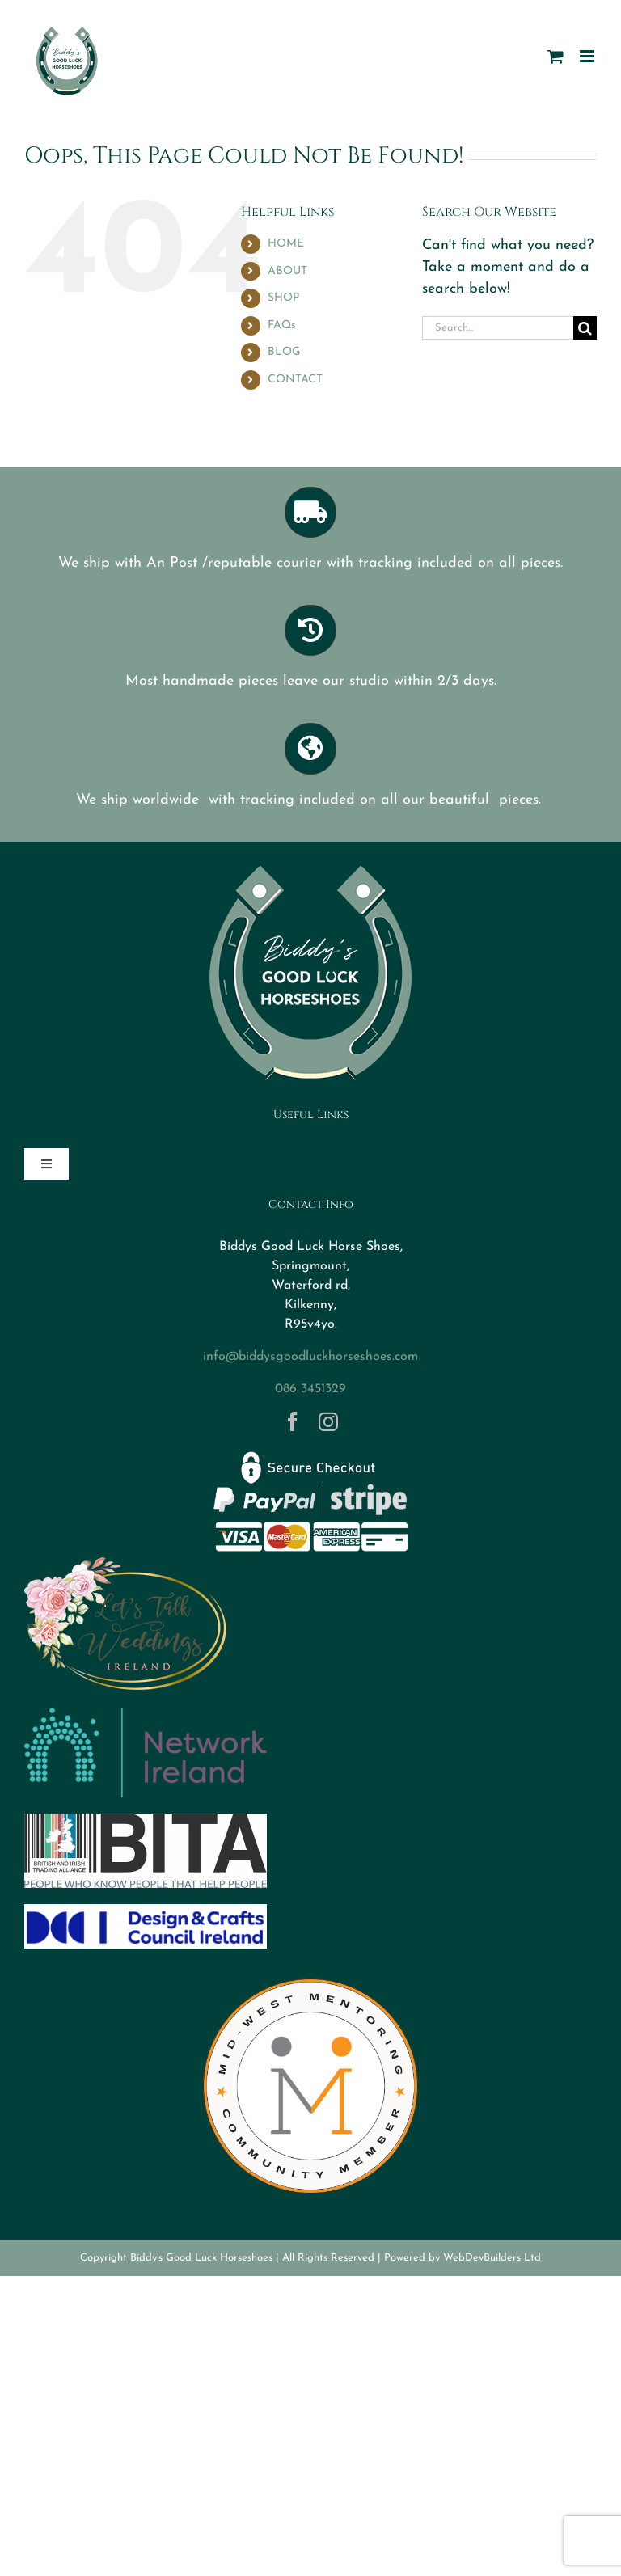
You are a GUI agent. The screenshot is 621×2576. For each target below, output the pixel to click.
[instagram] (328, 1421)
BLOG (284, 352)
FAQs (282, 325)
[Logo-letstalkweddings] (125, 1563)
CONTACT (295, 380)
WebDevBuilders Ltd (492, 2258)
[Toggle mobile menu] (588, 56)
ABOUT (287, 271)
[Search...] (497, 328)
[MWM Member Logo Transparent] (310, 1971)
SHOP (283, 298)
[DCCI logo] (145, 1911)
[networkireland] (145, 1714)
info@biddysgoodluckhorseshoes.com (310, 1356)
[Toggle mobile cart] (555, 56)
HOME (286, 244)
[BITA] (145, 1820)
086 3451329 (310, 1389)
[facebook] (292, 1421)
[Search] (585, 328)
